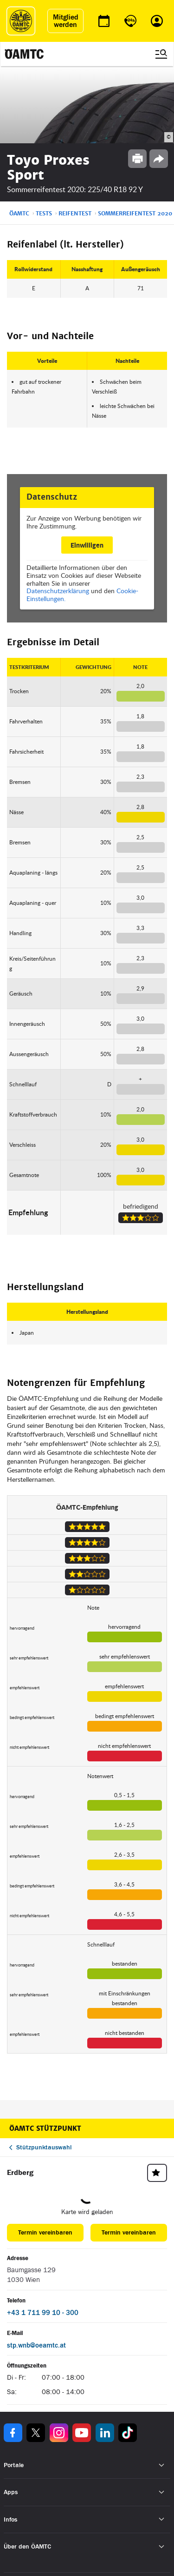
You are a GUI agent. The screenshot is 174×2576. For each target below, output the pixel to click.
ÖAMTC (19, 213)
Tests (44, 213)
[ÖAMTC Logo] (21, 21)
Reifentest (74, 213)
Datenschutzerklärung (57, 590)
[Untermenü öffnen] (162, 2465)
